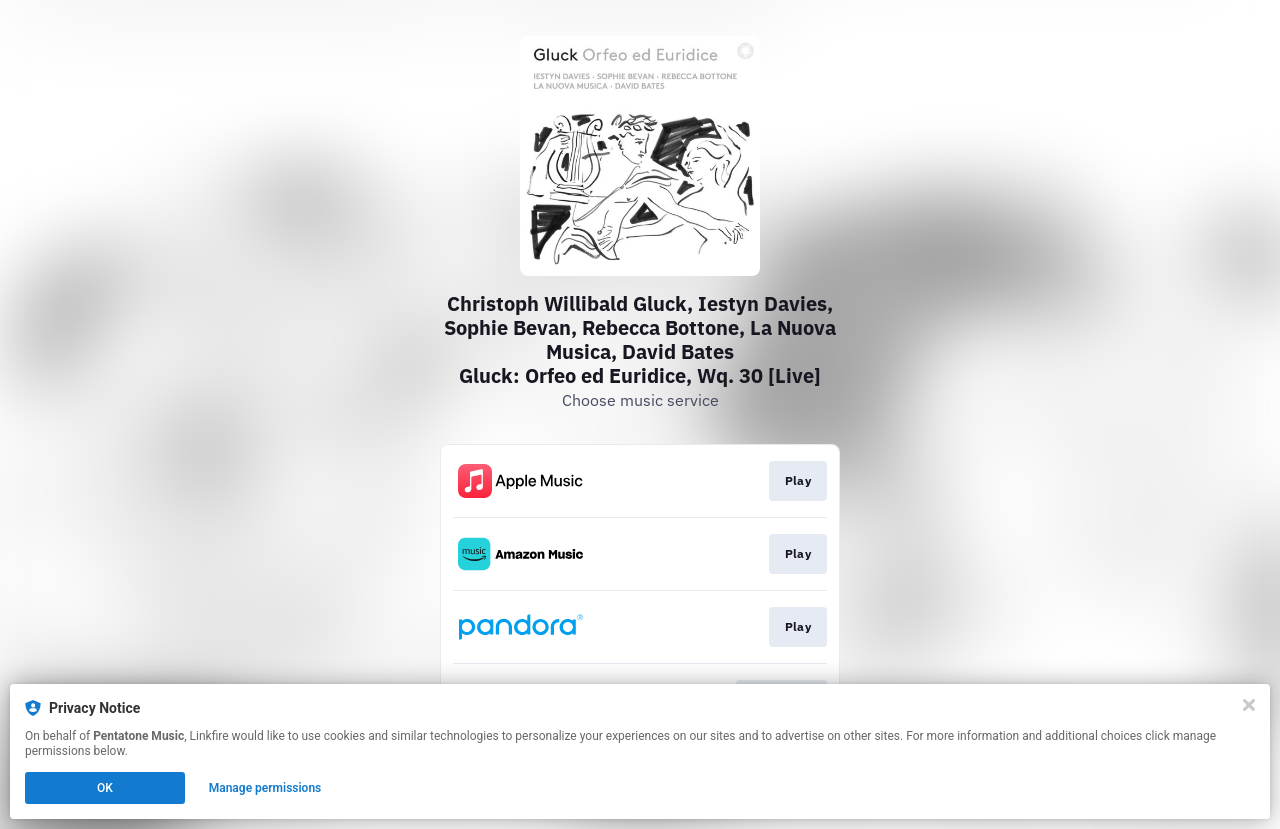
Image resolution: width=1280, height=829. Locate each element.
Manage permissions (265, 788)
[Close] (1249, 705)
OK (105, 788)
